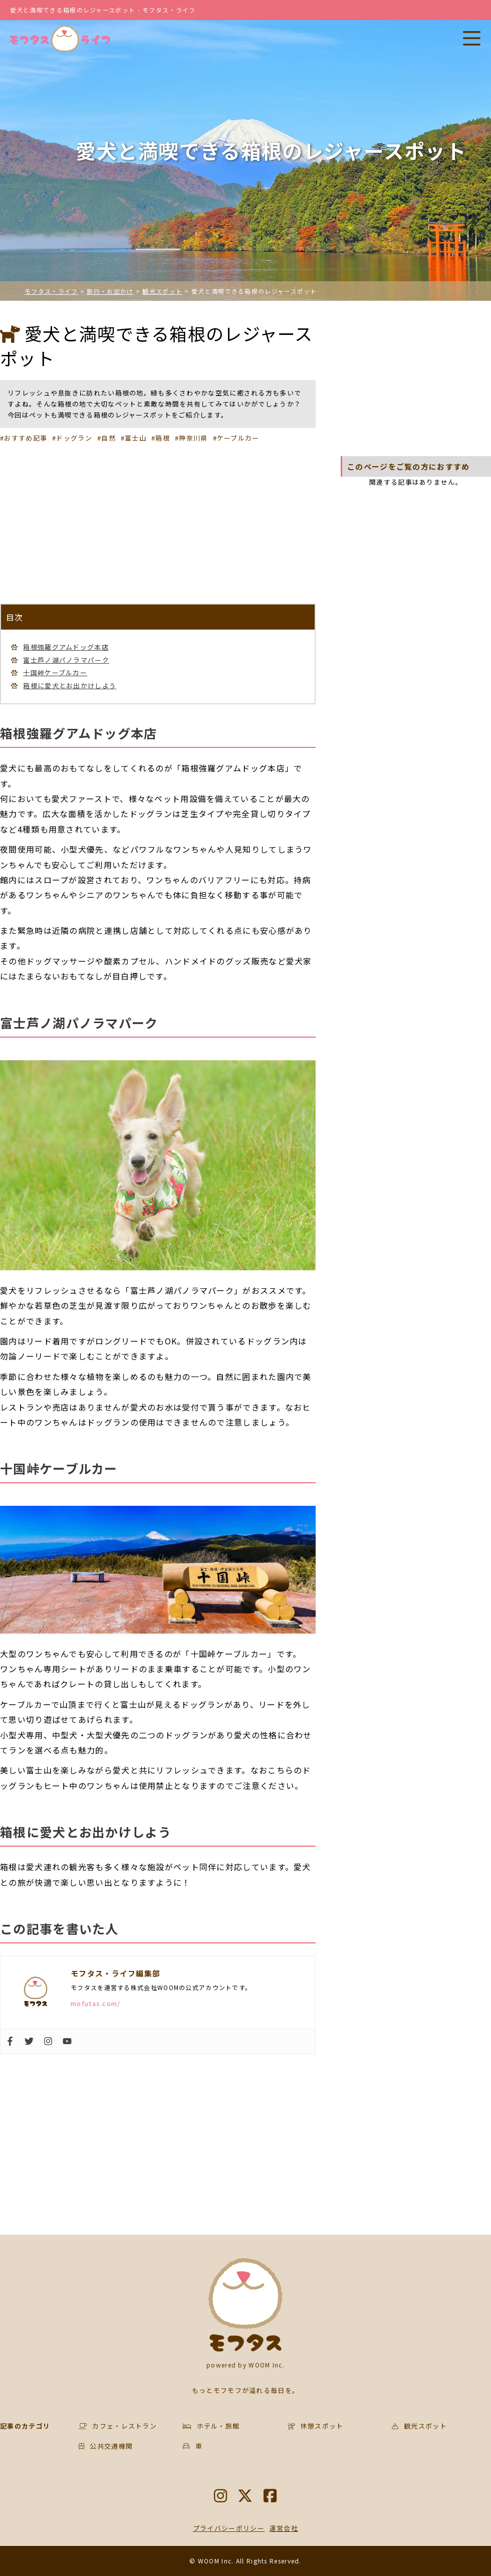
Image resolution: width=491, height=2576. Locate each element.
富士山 (135, 438)
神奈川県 (193, 438)
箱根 (162, 438)
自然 (108, 438)
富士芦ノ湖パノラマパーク (66, 660)
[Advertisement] (158, 523)
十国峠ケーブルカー (55, 672)
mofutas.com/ (96, 2003)
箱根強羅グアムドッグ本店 (66, 647)
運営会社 (284, 2528)
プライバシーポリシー (229, 2528)
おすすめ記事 (25, 438)
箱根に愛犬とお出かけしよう (69, 685)
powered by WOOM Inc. (245, 2364)
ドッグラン (74, 438)
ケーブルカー (238, 438)
